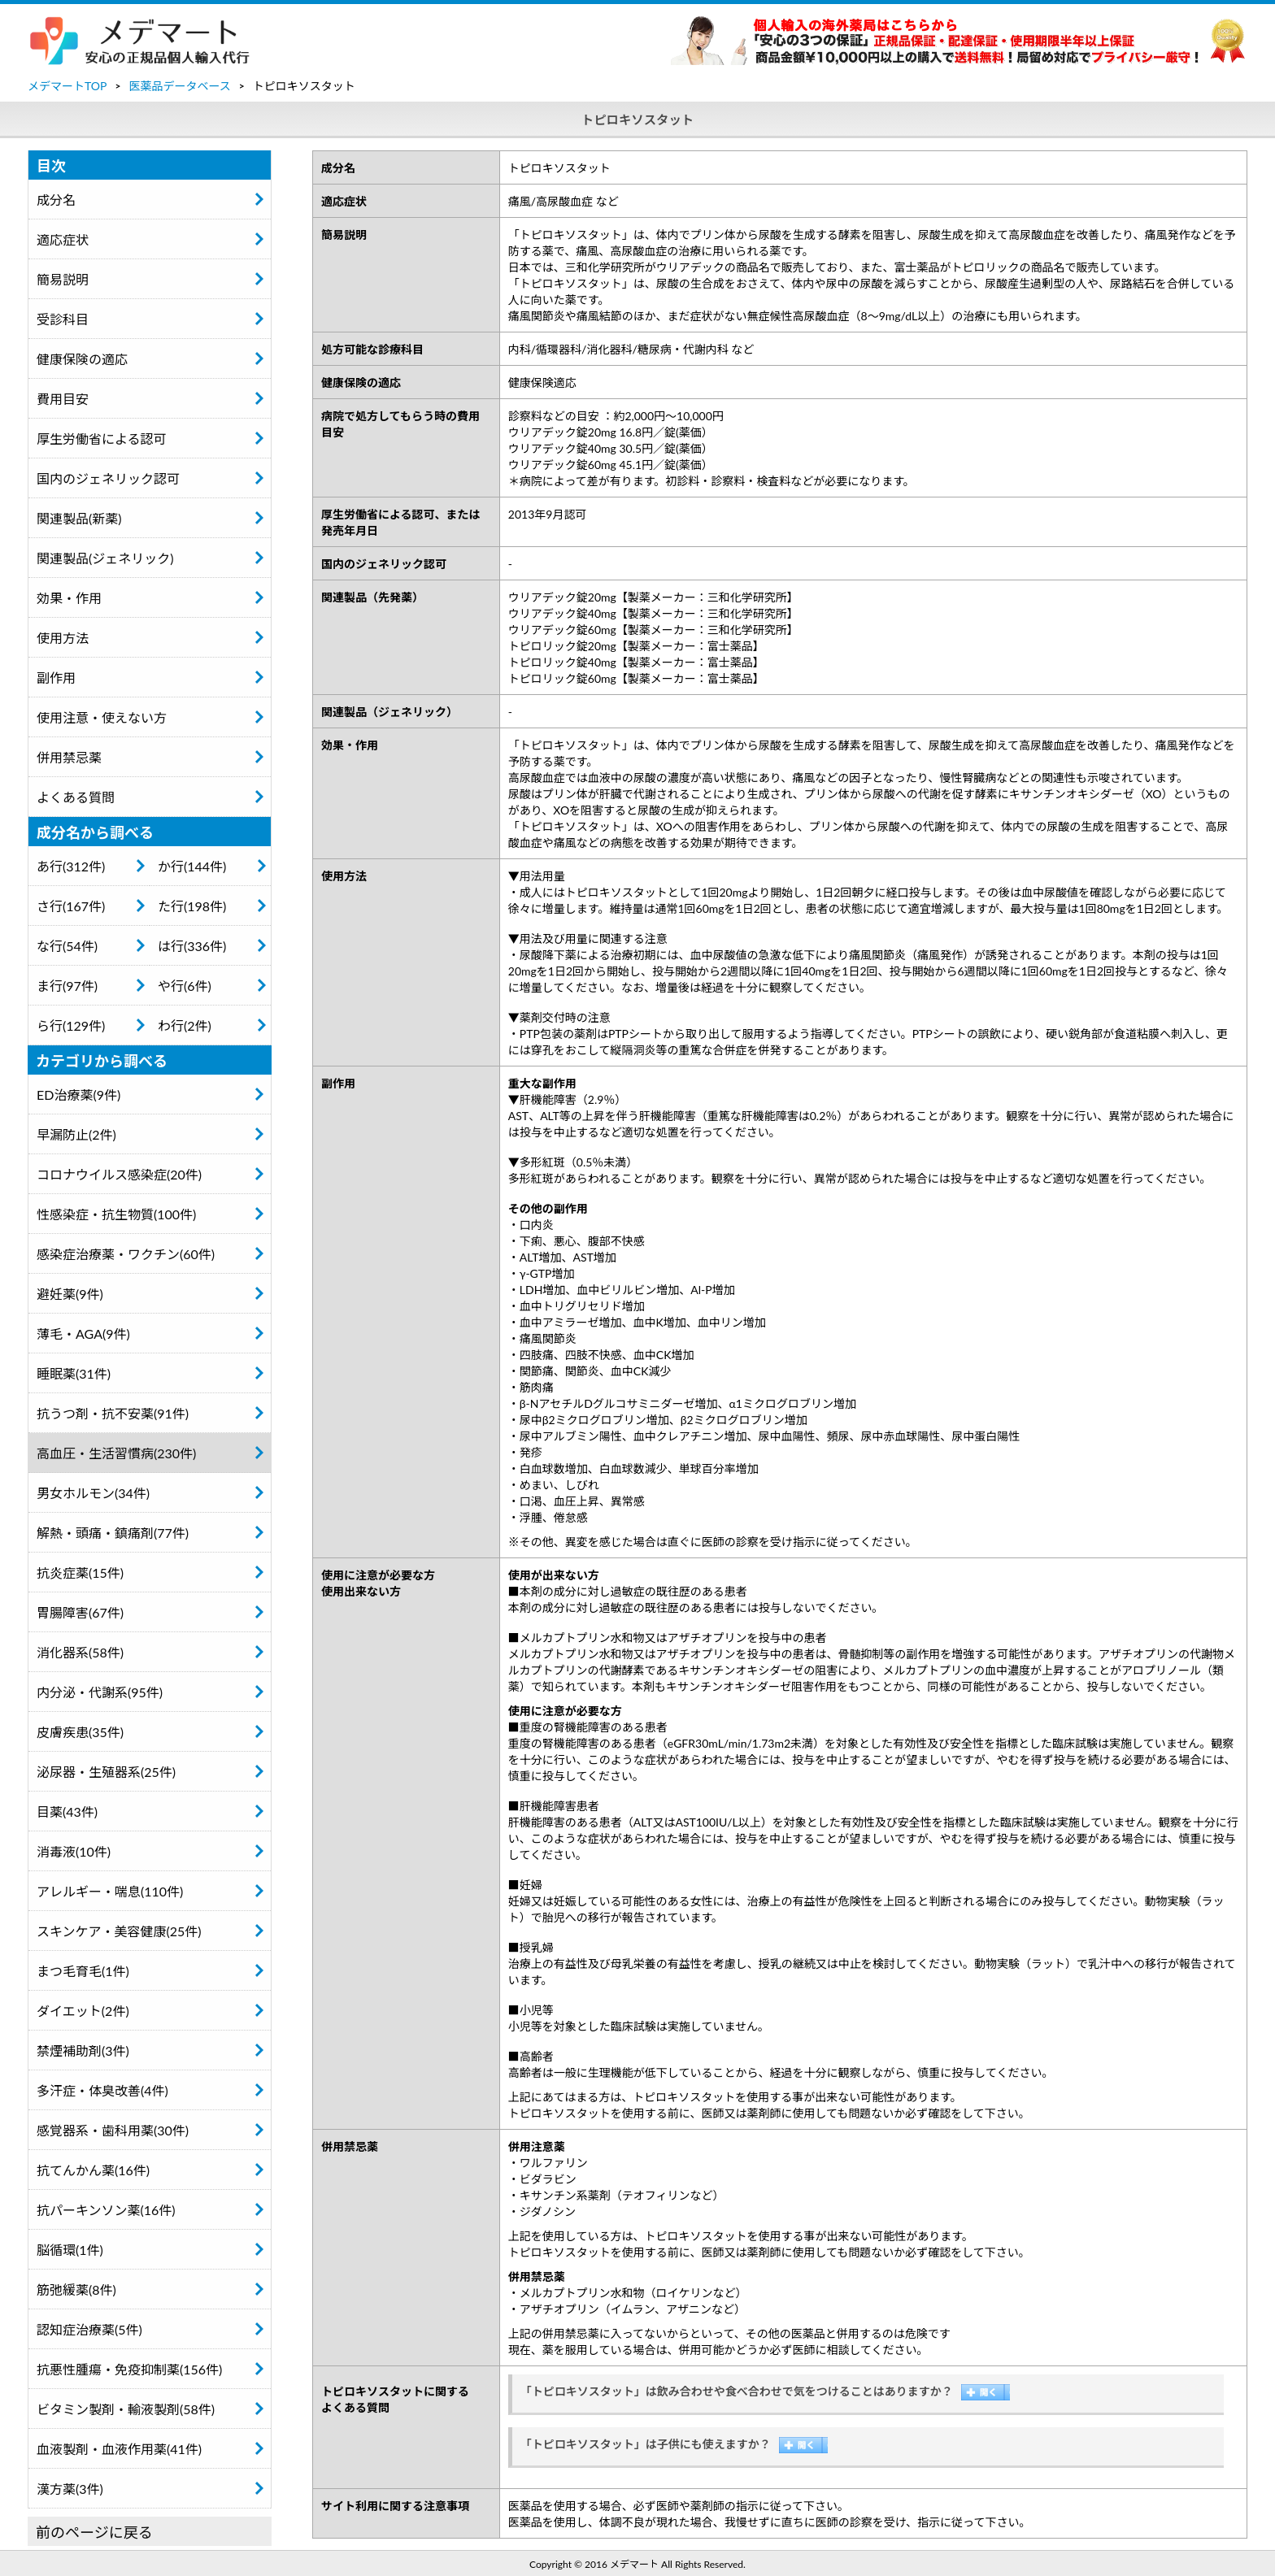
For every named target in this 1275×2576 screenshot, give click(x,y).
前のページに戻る (94, 2532)
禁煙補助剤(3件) (83, 2050)
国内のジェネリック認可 (108, 478)
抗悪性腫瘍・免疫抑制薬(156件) (129, 2369)
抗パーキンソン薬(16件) (106, 2210)
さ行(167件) (71, 906)
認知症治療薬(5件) (89, 2329)
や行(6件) (184, 985)
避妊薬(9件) (70, 1293)
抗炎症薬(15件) (80, 1572)
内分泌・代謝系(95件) (100, 1692)
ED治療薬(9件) (78, 1094)
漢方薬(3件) (70, 2488)
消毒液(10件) (74, 1851)
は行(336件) (192, 946)
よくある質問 (76, 797)
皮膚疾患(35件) (80, 1732)
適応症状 (63, 239)
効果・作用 (69, 598)
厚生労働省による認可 (102, 438)
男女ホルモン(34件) (93, 1493)
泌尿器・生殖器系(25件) (106, 1771)
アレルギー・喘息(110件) (110, 1891)
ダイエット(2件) (83, 2010)
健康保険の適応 (82, 359)
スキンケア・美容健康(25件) (119, 1931)
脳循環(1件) (70, 2249)
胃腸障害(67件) (80, 1612)
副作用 (56, 677)
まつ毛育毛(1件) (83, 1971)
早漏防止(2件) (76, 1134)
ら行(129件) (71, 1025)
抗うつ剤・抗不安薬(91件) (113, 1413)
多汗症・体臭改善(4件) (102, 2090)
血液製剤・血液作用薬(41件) (119, 2449)
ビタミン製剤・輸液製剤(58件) (126, 2409)
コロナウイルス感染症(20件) (119, 1174)
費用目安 (63, 398)
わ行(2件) (184, 1025)
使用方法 (63, 637)
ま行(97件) (67, 985)
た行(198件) (192, 906)
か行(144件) (192, 866)
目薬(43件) (67, 1811)
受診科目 (63, 319)
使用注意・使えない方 (102, 717)
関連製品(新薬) (79, 518)
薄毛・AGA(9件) (83, 1333)
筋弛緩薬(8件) (76, 2289)
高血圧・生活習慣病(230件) (116, 1453)
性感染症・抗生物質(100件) (116, 1214)
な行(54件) (67, 946)
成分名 (56, 199)
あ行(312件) (71, 866)
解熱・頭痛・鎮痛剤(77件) (113, 1532)
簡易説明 (63, 279)
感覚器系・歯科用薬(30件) (113, 2130)
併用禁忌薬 (69, 757)
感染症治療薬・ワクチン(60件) (126, 1254)
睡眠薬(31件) (74, 1373)
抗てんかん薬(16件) (93, 2170)
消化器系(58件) (80, 1652)
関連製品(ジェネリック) (105, 558)
